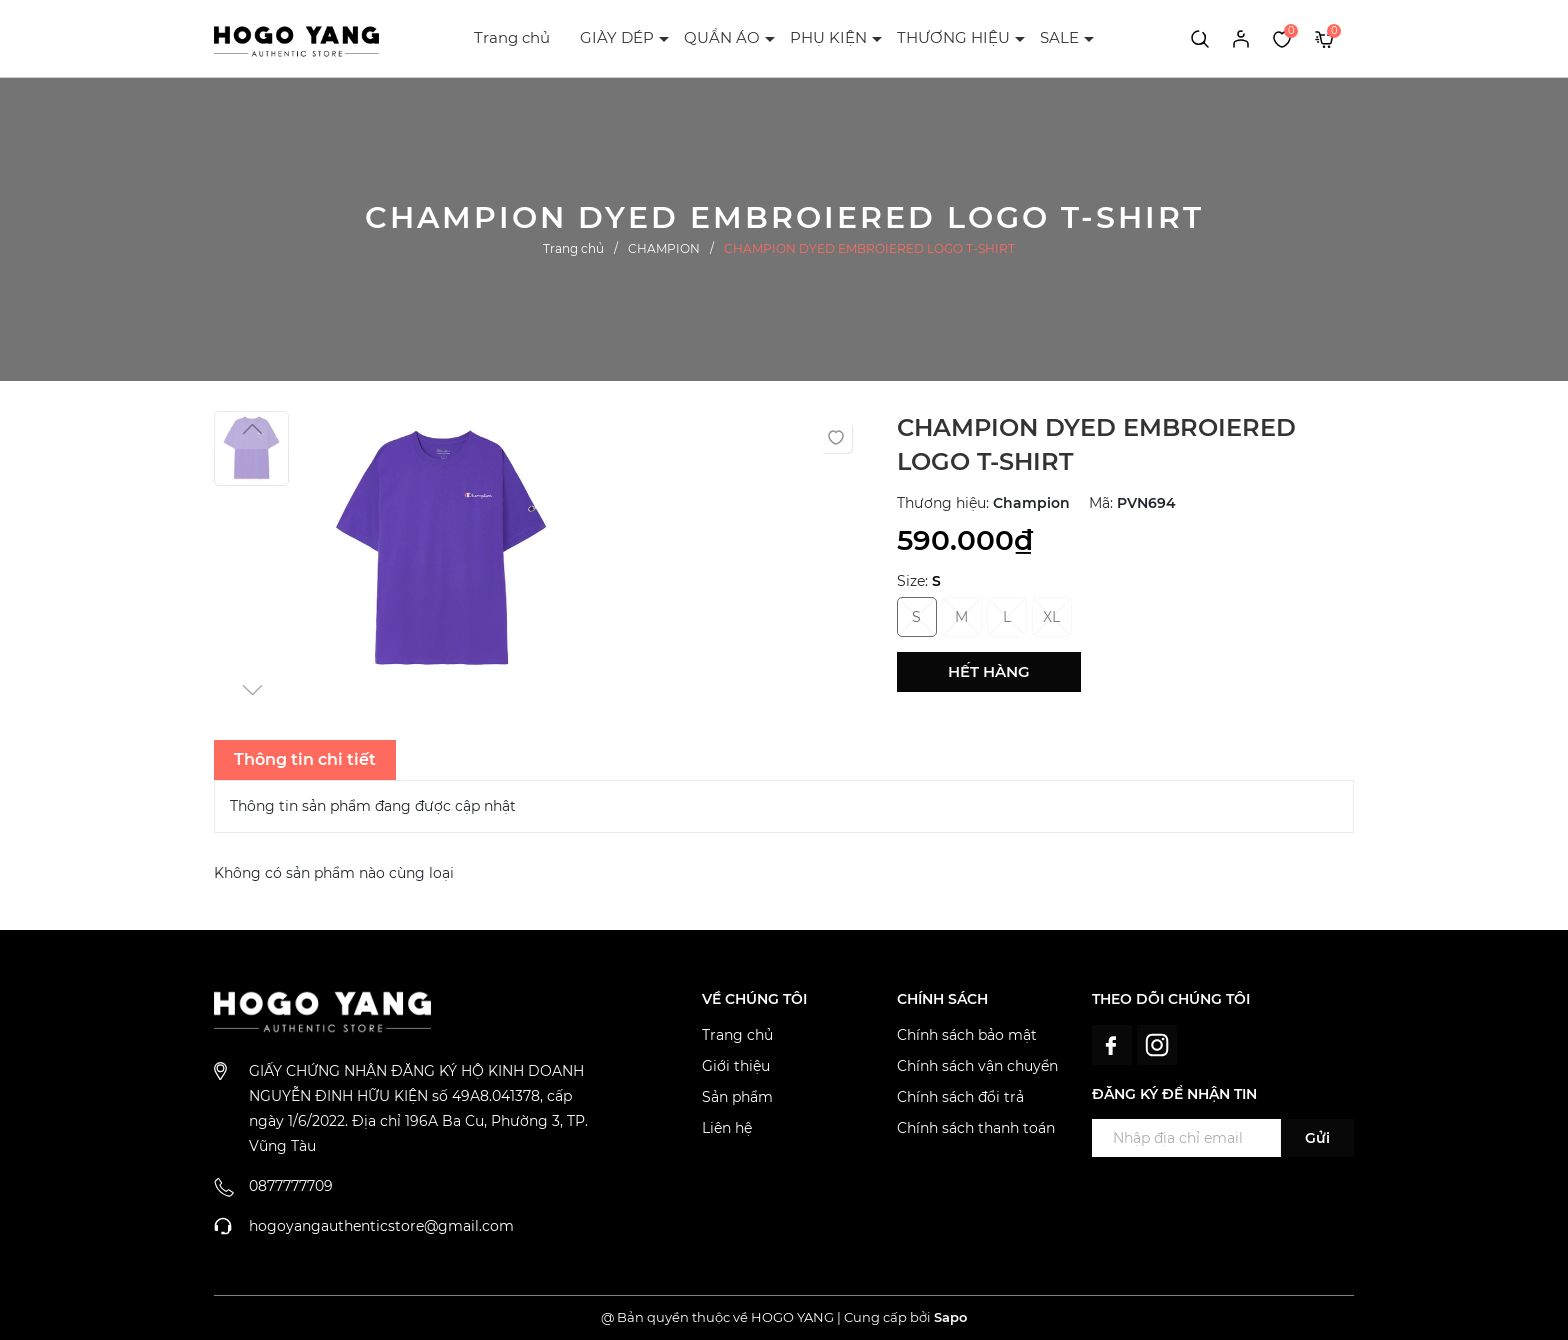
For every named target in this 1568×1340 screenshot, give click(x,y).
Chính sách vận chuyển (977, 1066)
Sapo (950, 1317)
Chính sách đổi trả (960, 1097)
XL (1051, 617)
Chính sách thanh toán (976, 1128)
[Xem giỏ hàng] (1324, 38)
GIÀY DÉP (617, 37)
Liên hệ (727, 1128)
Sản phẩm (737, 1097)
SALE (1059, 37)
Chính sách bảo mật (967, 1035)
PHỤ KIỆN (828, 37)
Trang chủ (512, 37)
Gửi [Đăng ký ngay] (1317, 1138)
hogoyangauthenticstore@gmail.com (381, 1226)
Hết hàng (989, 671)
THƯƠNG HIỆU (953, 37)
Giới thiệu (736, 1066)
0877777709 (291, 1186)
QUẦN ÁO (722, 37)
